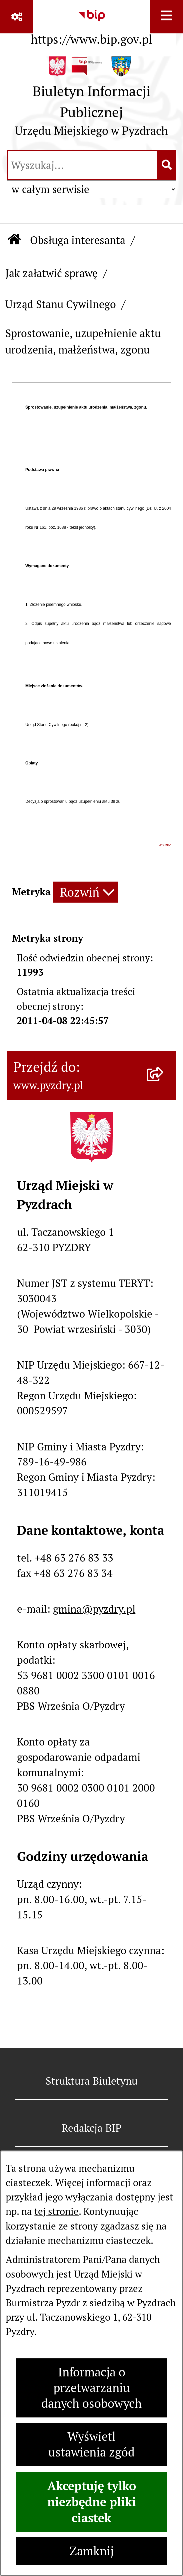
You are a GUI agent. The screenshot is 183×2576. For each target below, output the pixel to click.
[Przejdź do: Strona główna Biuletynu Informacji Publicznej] (14, 240)
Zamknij (92, 2551)
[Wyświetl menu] (166, 16)
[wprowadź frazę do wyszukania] (82, 165)
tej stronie (56, 2211)
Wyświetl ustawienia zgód (91, 2444)
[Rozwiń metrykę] (85, 892)
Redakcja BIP (91, 2128)
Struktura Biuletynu (92, 2081)
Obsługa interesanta (77, 240)
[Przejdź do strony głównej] (91, 100)
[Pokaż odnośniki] (16, 16)
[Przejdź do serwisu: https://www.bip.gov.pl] (91, 25)
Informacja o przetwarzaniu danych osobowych (91, 2387)
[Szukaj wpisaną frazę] (167, 165)
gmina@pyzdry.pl (94, 1609)
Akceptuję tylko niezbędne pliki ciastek (91, 2502)
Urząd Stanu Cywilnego (60, 304)
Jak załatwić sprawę (51, 273)
